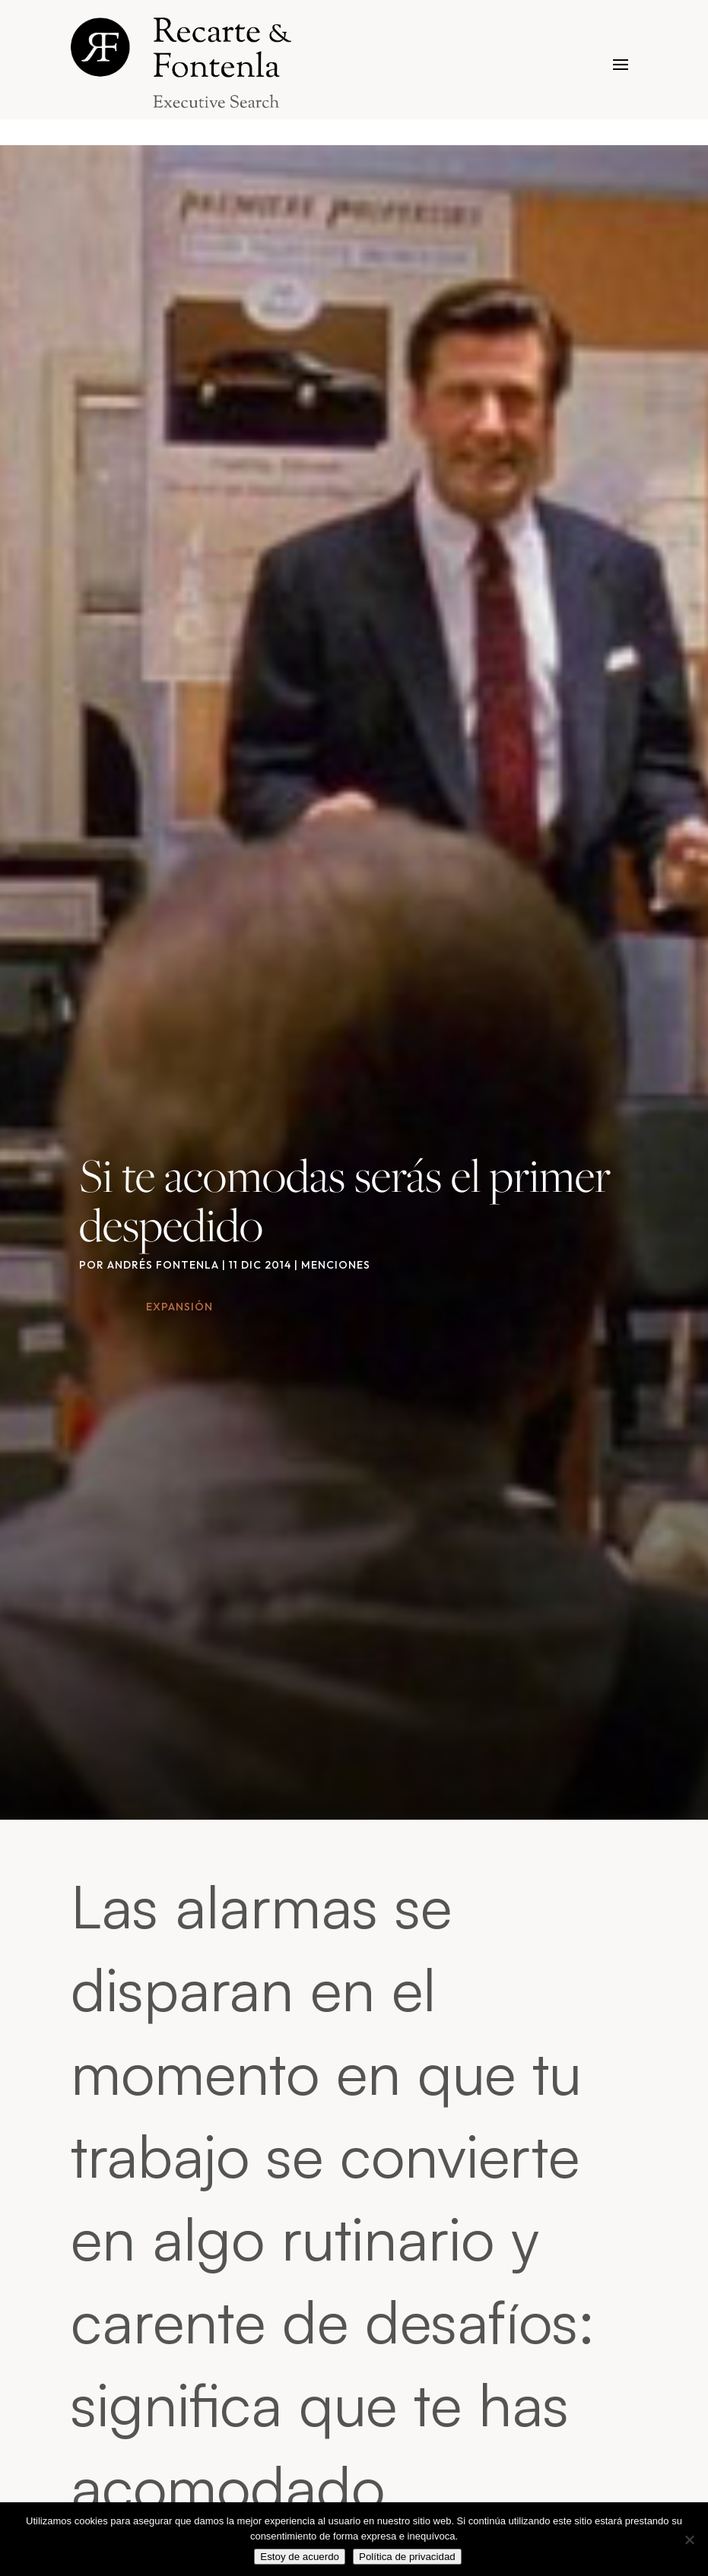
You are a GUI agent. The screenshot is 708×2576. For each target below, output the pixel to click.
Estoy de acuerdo (299, 2556)
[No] (689, 2539)
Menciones (335, 1265)
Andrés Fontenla (163, 1265)
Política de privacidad (407, 2556)
